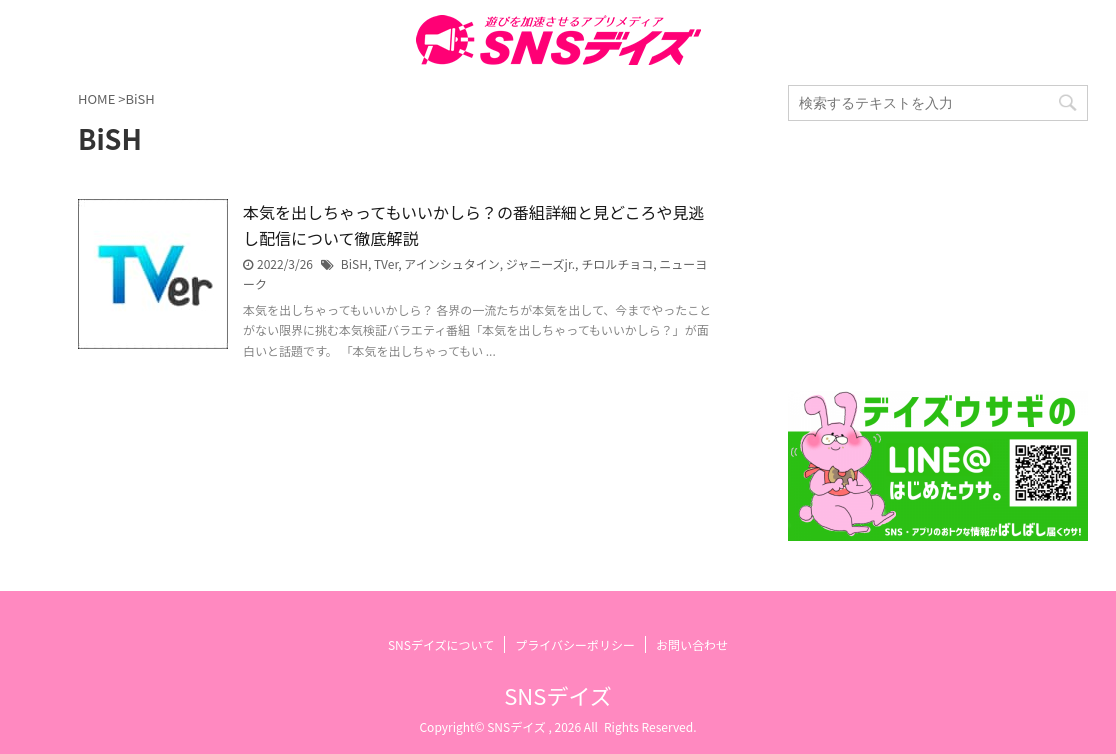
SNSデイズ (557, 695)
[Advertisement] (938, 256)
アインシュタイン (451, 263)
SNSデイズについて (441, 644)
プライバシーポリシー (575, 644)
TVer (386, 263)
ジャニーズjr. (540, 263)
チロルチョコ (617, 263)
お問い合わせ (692, 644)
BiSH (354, 263)
